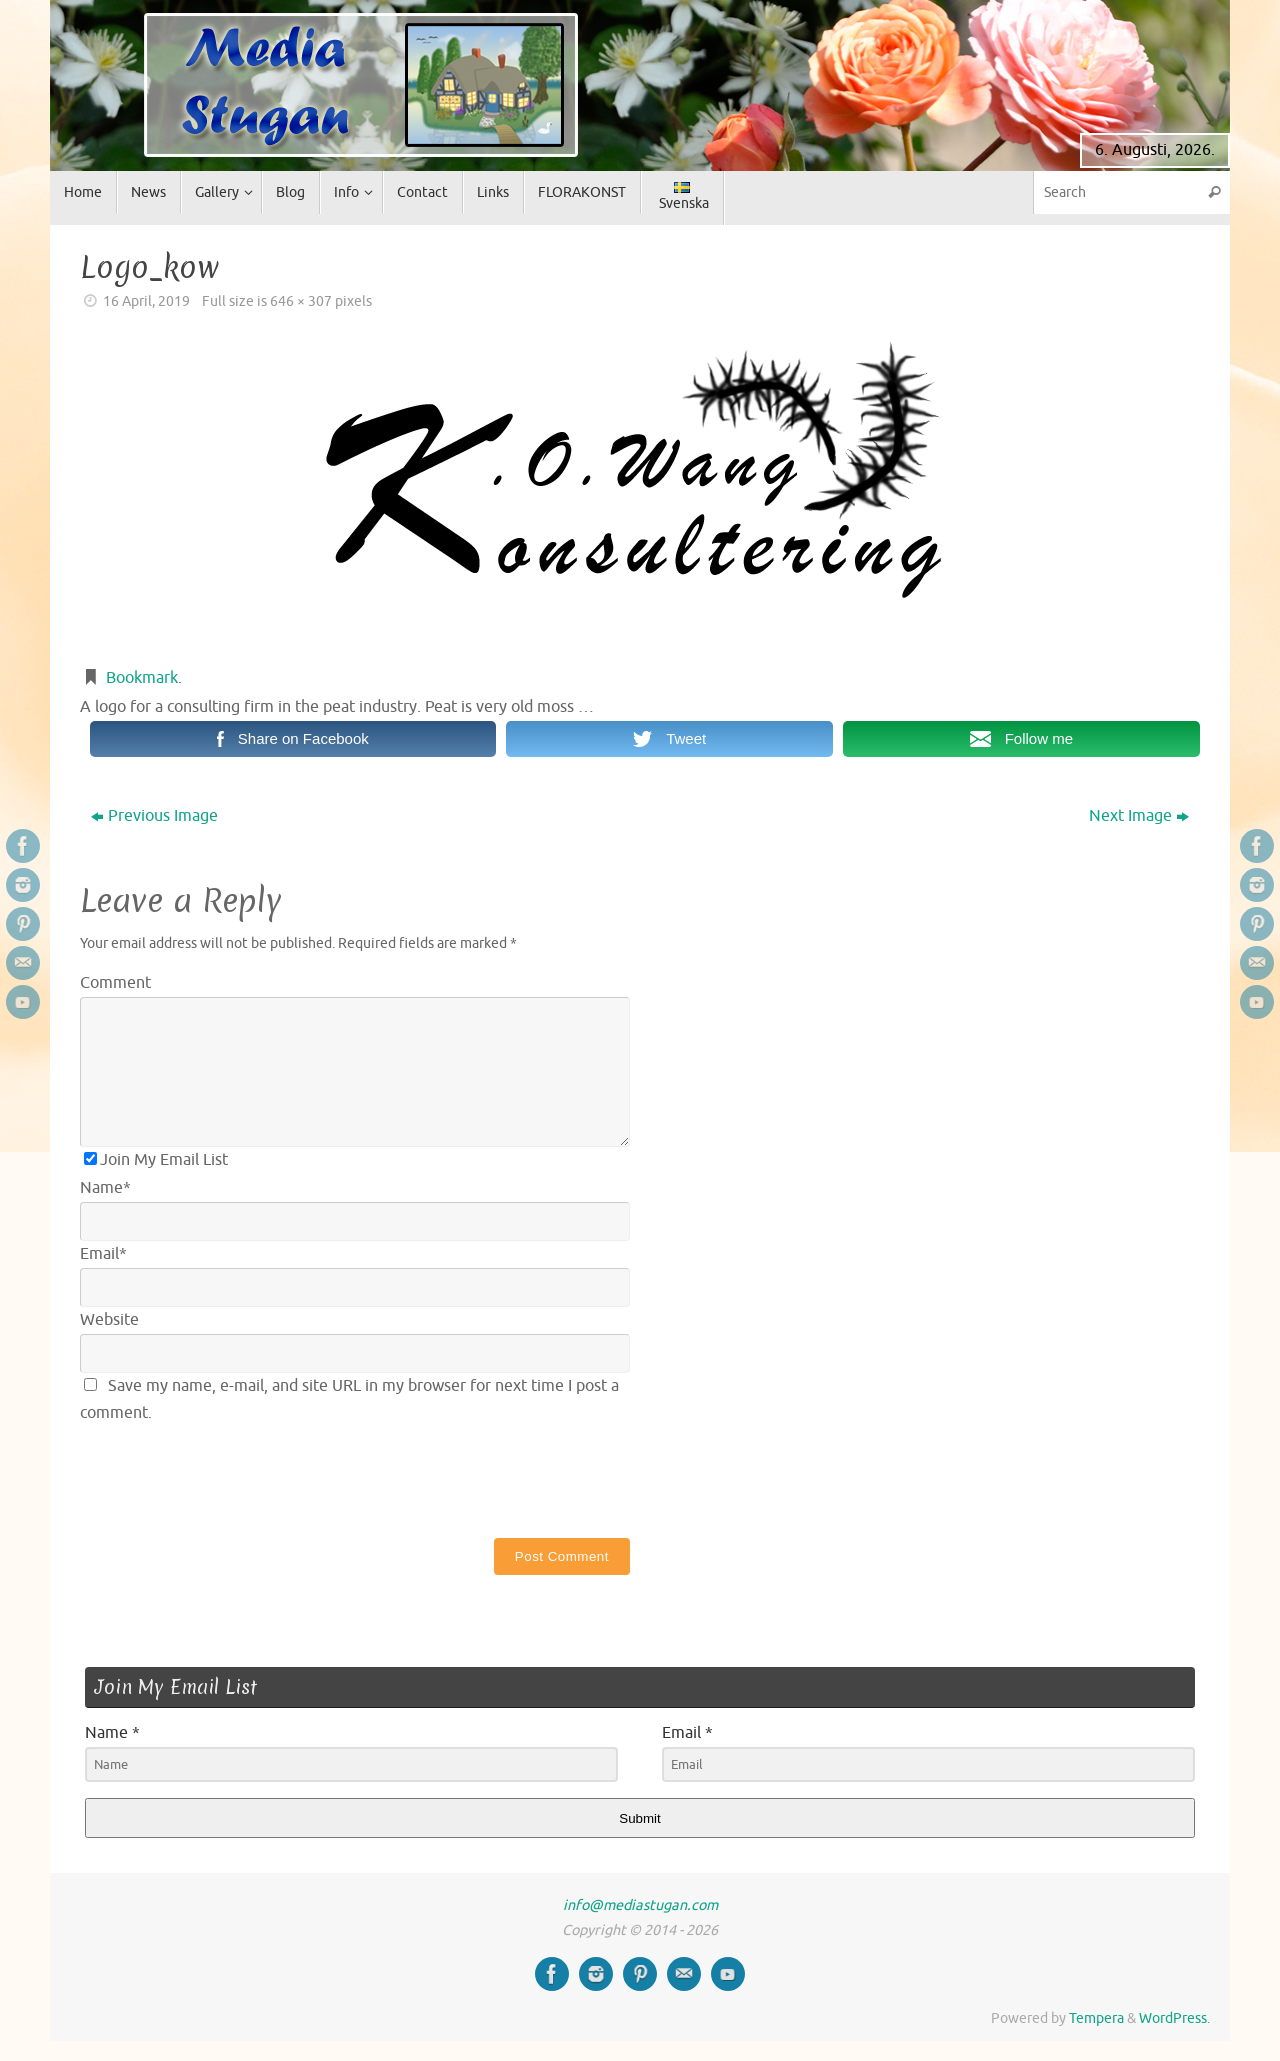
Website (109, 1320)
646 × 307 (301, 301)
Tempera (1096, 2018)
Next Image (1139, 816)
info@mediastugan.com (640, 1905)
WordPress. (1174, 2018)
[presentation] (232, 1477)
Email (103, 1254)
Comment (115, 983)
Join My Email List (156, 1160)
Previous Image (154, 816)
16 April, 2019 (146, 301)
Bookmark (142, 678)
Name (105, 1188)
